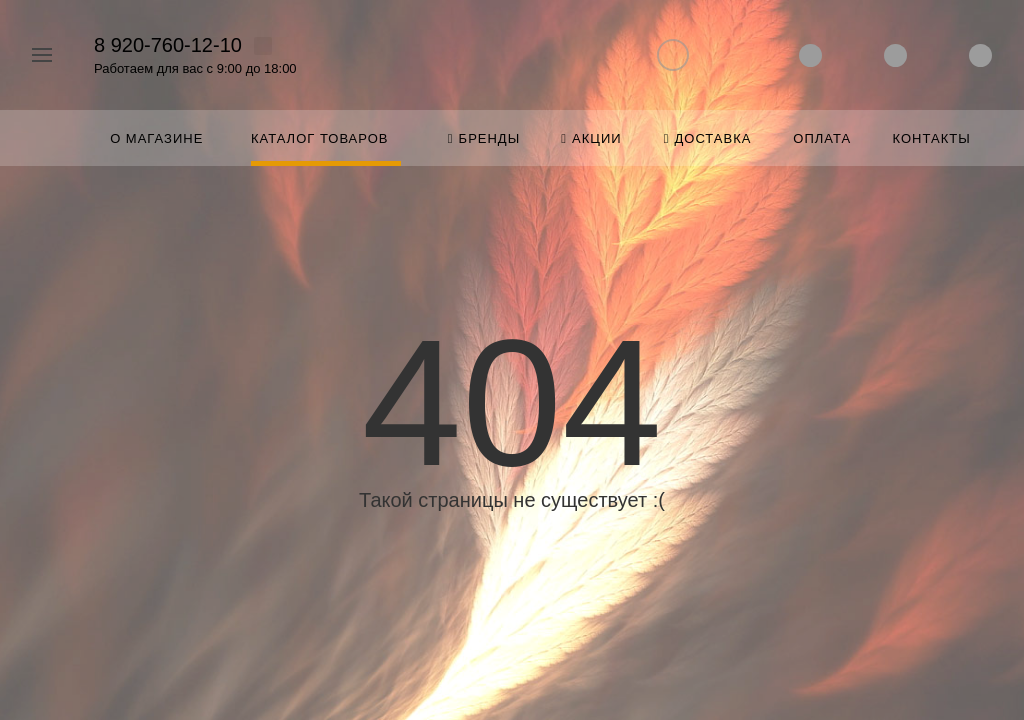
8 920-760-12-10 (168, 45)
